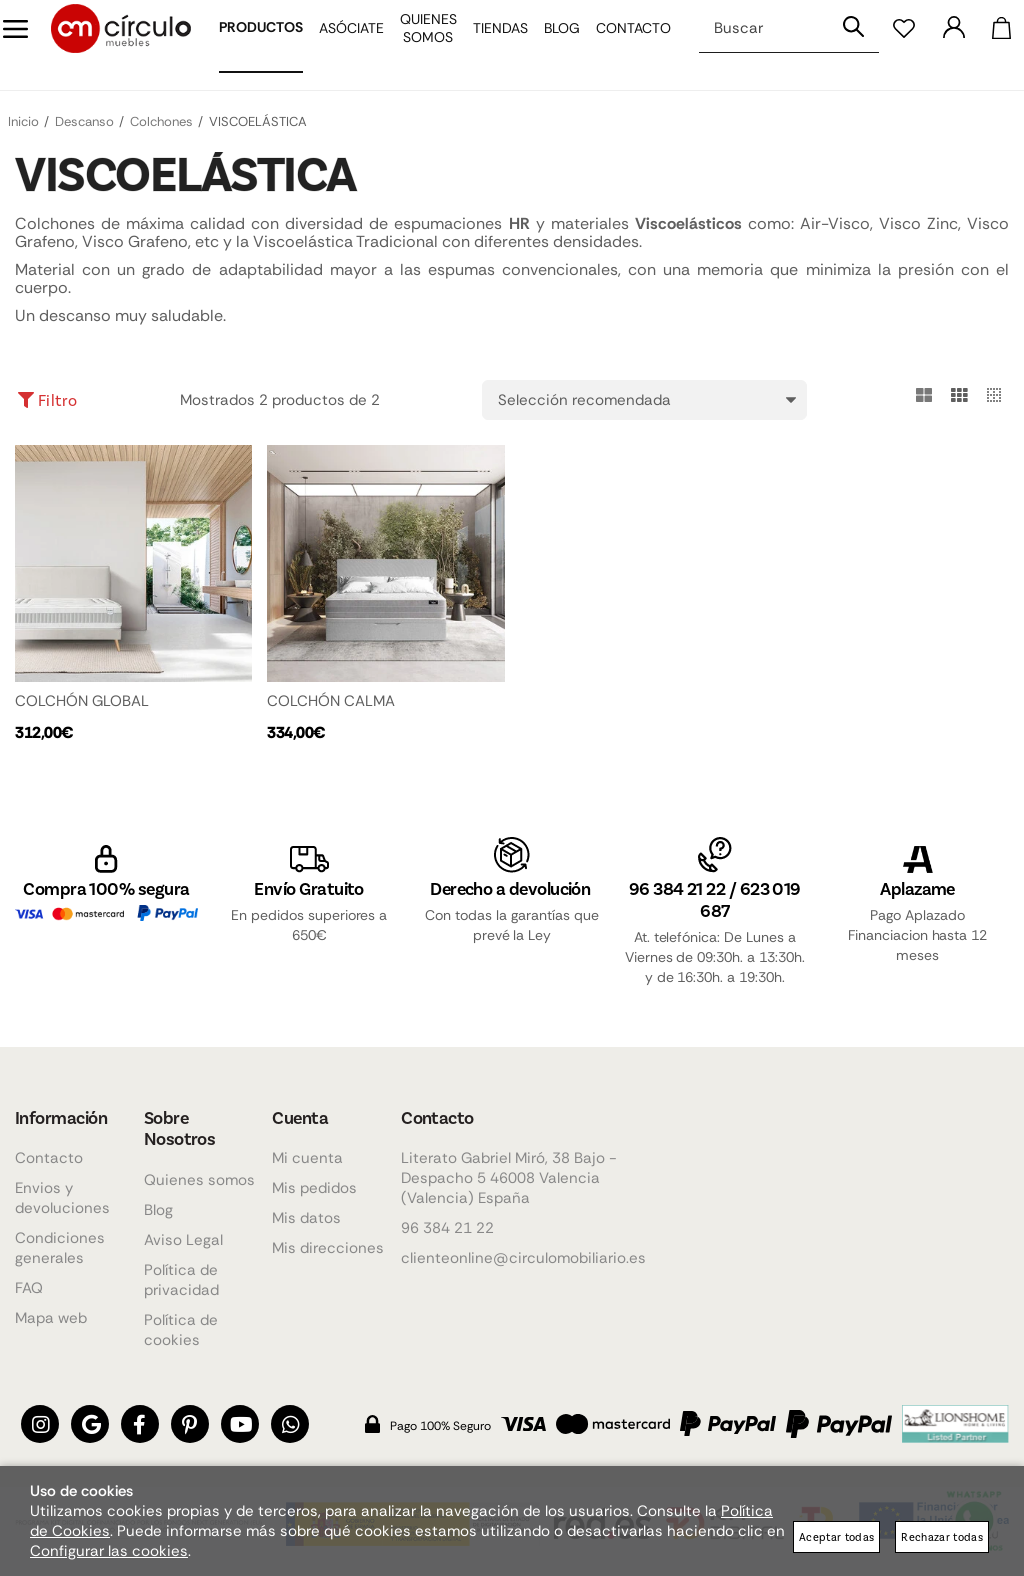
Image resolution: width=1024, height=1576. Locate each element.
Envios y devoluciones (62, 1199)
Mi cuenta (307, 1159)
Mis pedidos (314, 1189)
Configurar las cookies (109, 1551)
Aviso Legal (183, 1240)
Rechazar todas (942, 1536)
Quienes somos (199, 1180)
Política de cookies (181, 1330)
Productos (247, 44)
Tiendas (486, 45)
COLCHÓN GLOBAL (82, 701)
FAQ (29, 1289)
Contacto (619, 45)
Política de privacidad (181, 1280)
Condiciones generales (60, 1249)
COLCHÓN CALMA (331, 701)
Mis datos (306, 1219)
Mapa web (51, 1319)
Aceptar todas (836, 1536)
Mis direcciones (328, 1249)
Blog (548, 45)
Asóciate (337, 45)
